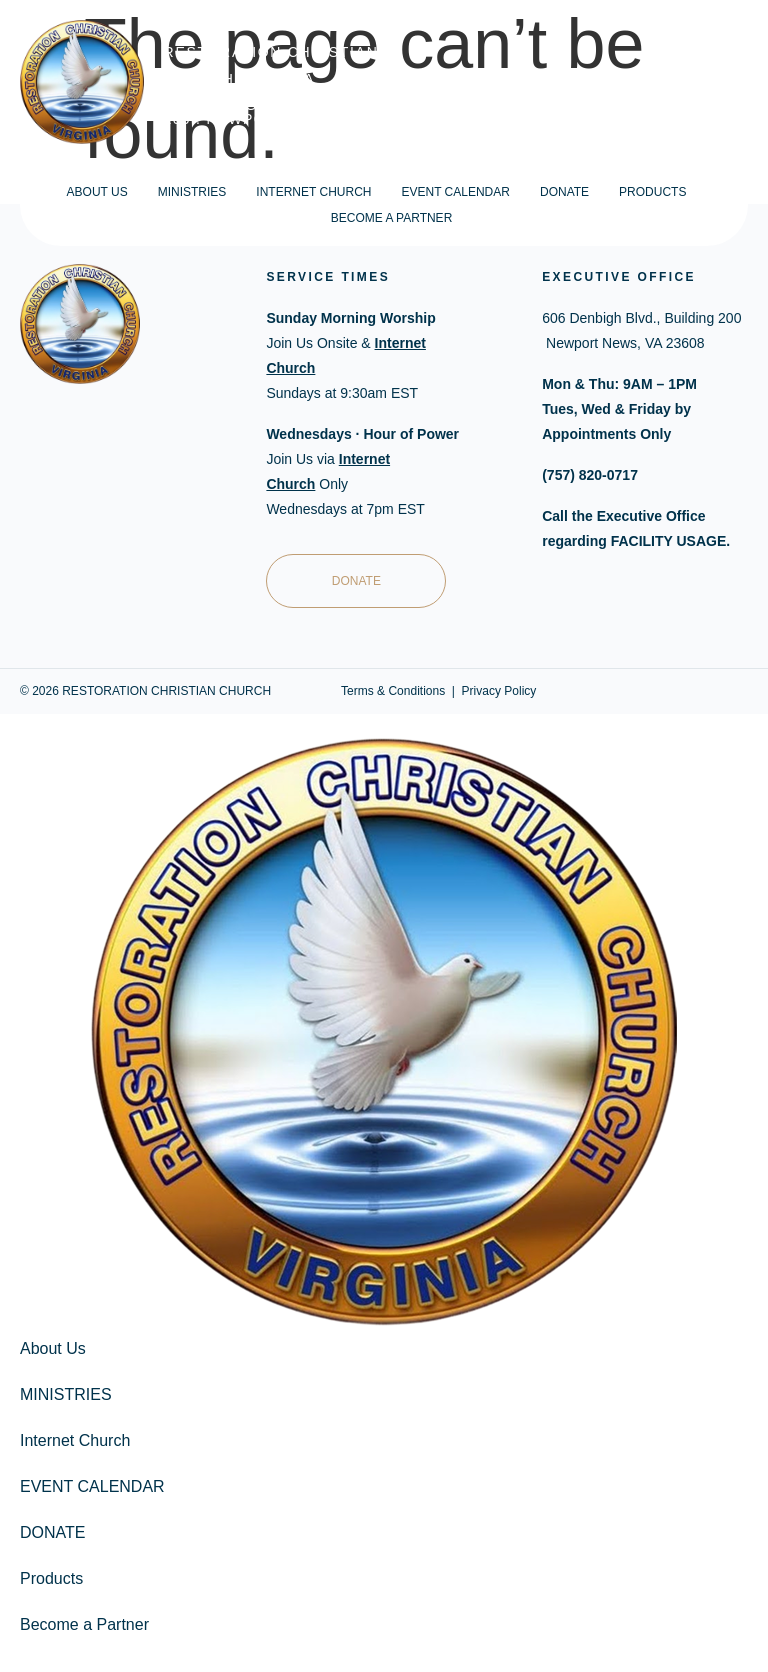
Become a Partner (392, 218)
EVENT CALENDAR (455, 192)
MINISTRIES (192, 192)
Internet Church (313, 192)
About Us (97, 192)
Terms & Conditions (393, 691)
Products (652, 192)
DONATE (564, 192)
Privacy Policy (499, 691)
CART (729, 82)
